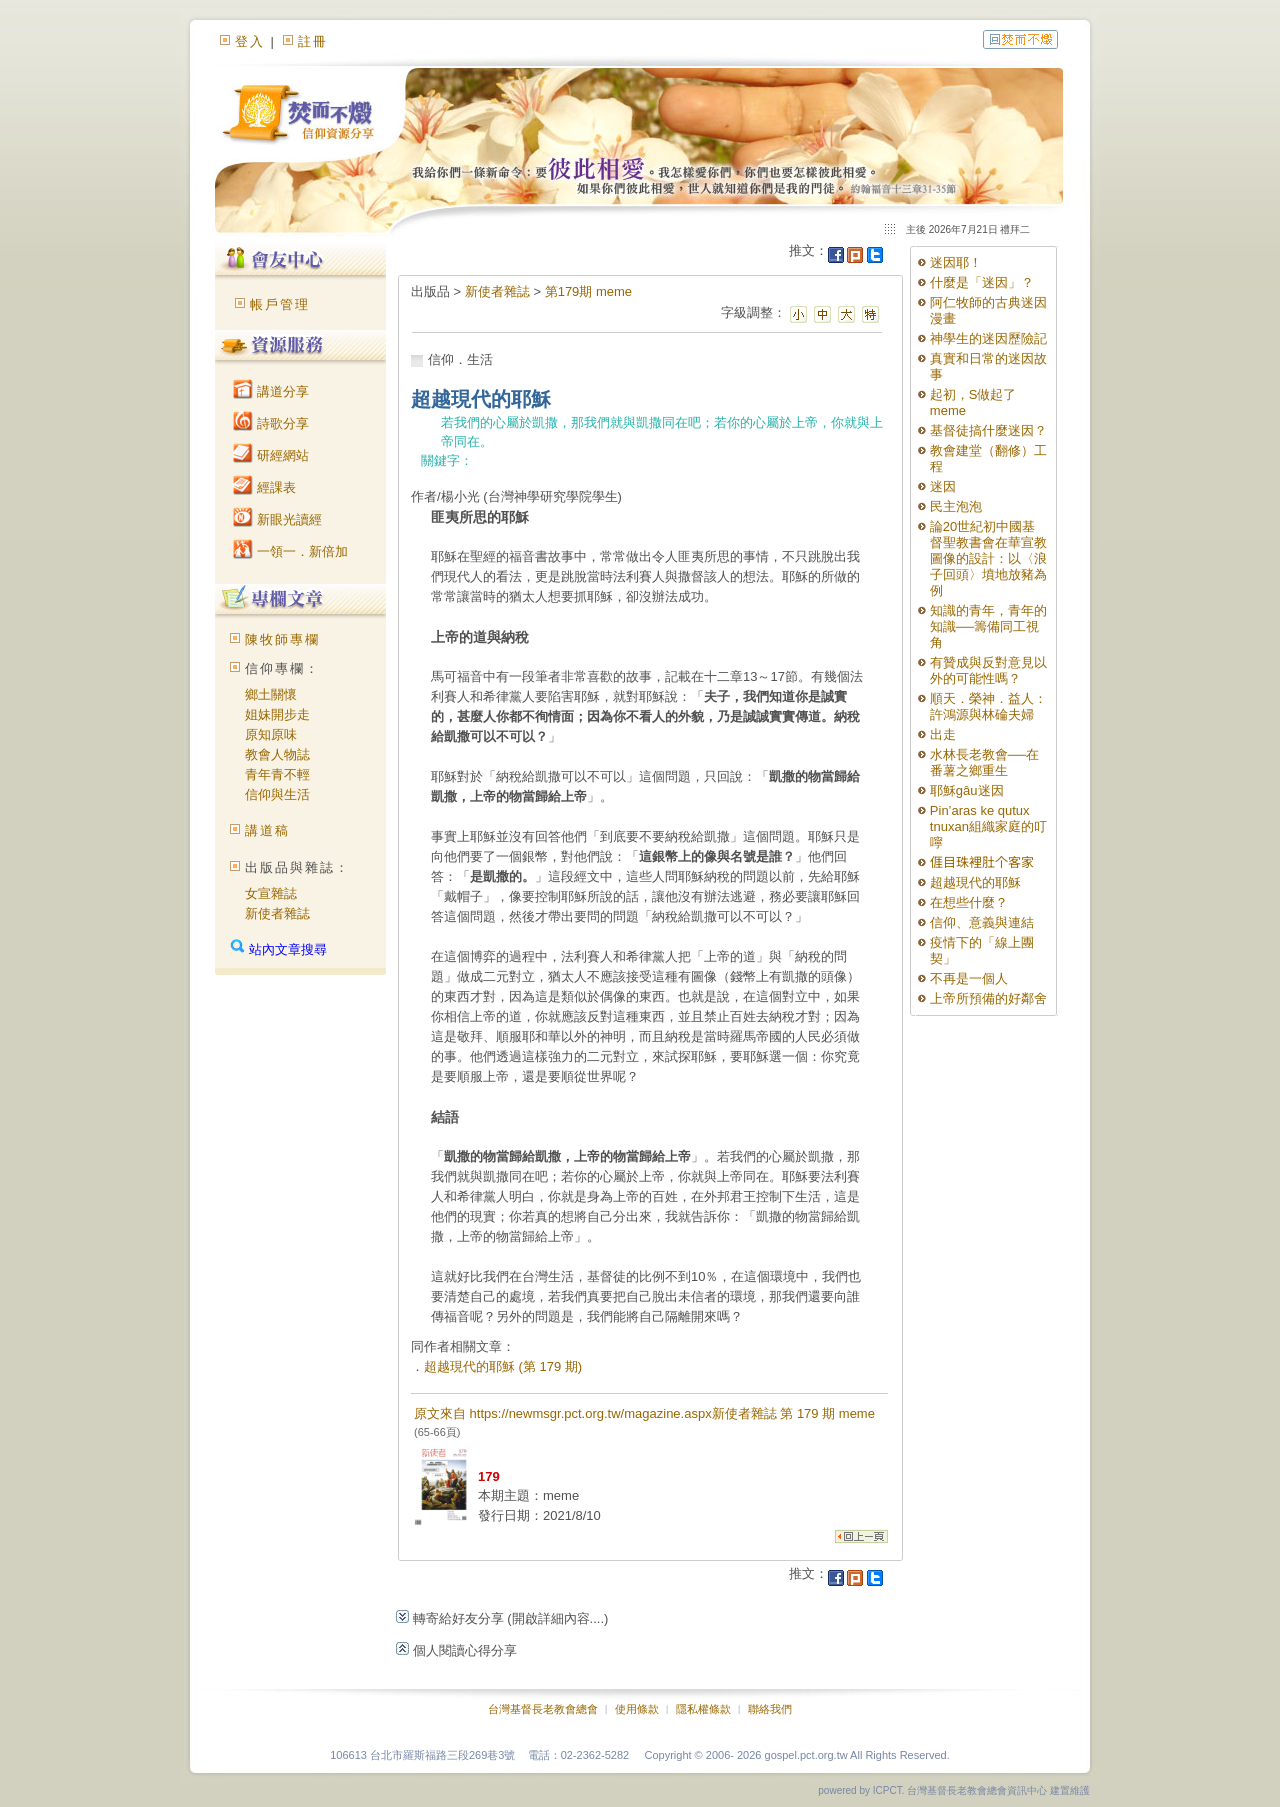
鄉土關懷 (271, 694)
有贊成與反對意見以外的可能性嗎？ (988, 670)
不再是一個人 (969, 978)
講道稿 (267, 830)
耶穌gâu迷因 (967, 790)
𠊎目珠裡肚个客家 (982, 862)
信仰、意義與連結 (982, 922)
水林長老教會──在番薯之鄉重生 (984, 762)
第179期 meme (588, 291)
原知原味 (271, 734)
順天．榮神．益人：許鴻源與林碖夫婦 (988, 706)
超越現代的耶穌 (975, 882)
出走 (943, 734)
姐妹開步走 (277, 714)
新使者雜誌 (277, 913)
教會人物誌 (277, 754)
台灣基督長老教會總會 (543, 1709)
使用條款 (637, 1709)
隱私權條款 (703, 1709)
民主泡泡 (956, 506)
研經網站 (271, 455)
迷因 (943, 486)
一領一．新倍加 (290, 551)
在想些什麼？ (969, 902)
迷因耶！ (956, 262)
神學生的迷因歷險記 (988, 338)
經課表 (264, 487)
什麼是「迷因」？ (982, 282)
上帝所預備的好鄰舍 (988, 998)
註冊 (313, 41)
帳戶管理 (280, 304)
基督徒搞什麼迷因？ (988, 430)
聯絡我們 (770, 1709)
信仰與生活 (277, 794)
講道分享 (271, 391)
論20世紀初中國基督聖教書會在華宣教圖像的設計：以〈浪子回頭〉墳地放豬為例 (988, 558)
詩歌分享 (271, 423)
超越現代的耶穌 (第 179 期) (503, 1366)
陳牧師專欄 (282, 639)
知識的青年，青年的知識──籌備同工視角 (988, 626)
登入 (250, 41)
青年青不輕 (277, 774)
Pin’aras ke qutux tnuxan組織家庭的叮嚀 (988, 826)
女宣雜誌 (271, 893)
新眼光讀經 (277, 519)
